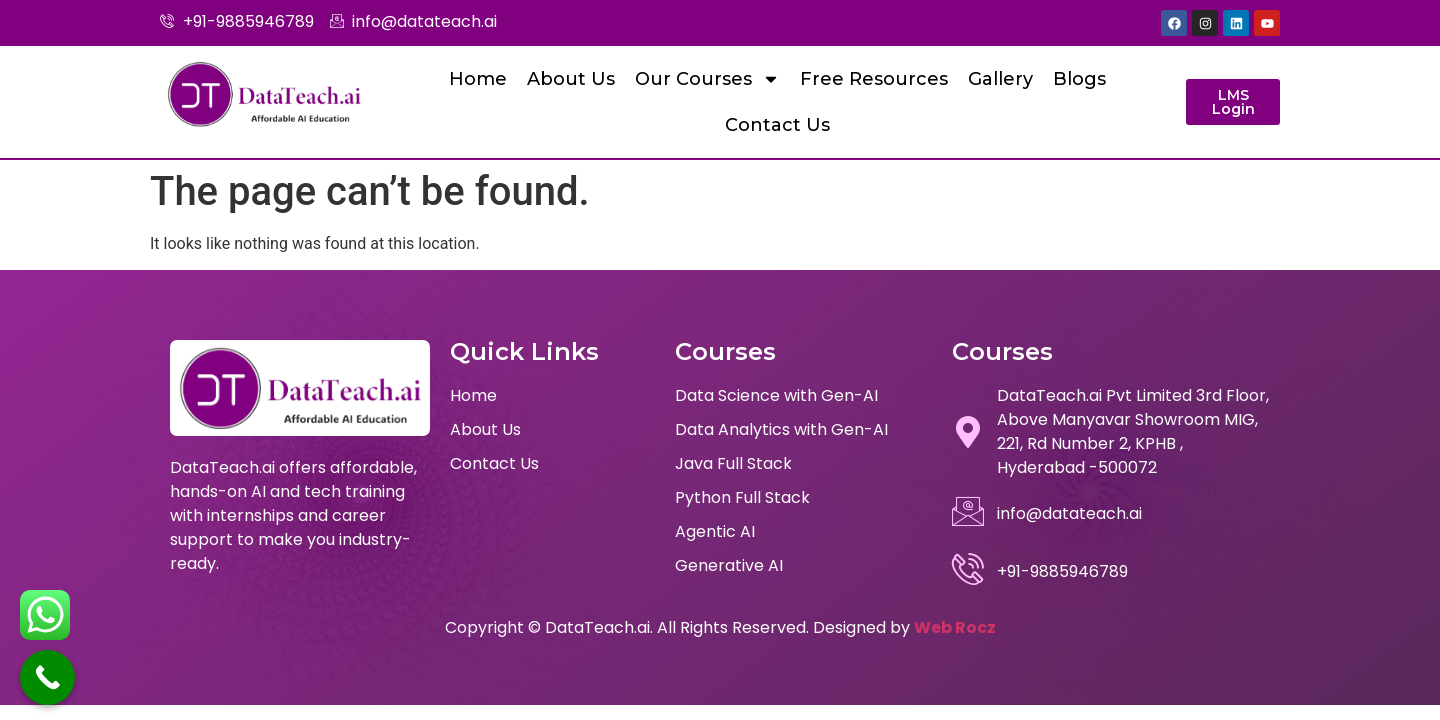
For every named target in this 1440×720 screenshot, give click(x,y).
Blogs (1079, 79)
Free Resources (874, 79)
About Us (571, 79)
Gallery (1000, 79)
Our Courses (707, 79)
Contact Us (777, 125)
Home (478, 79)
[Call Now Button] (47, 677)
